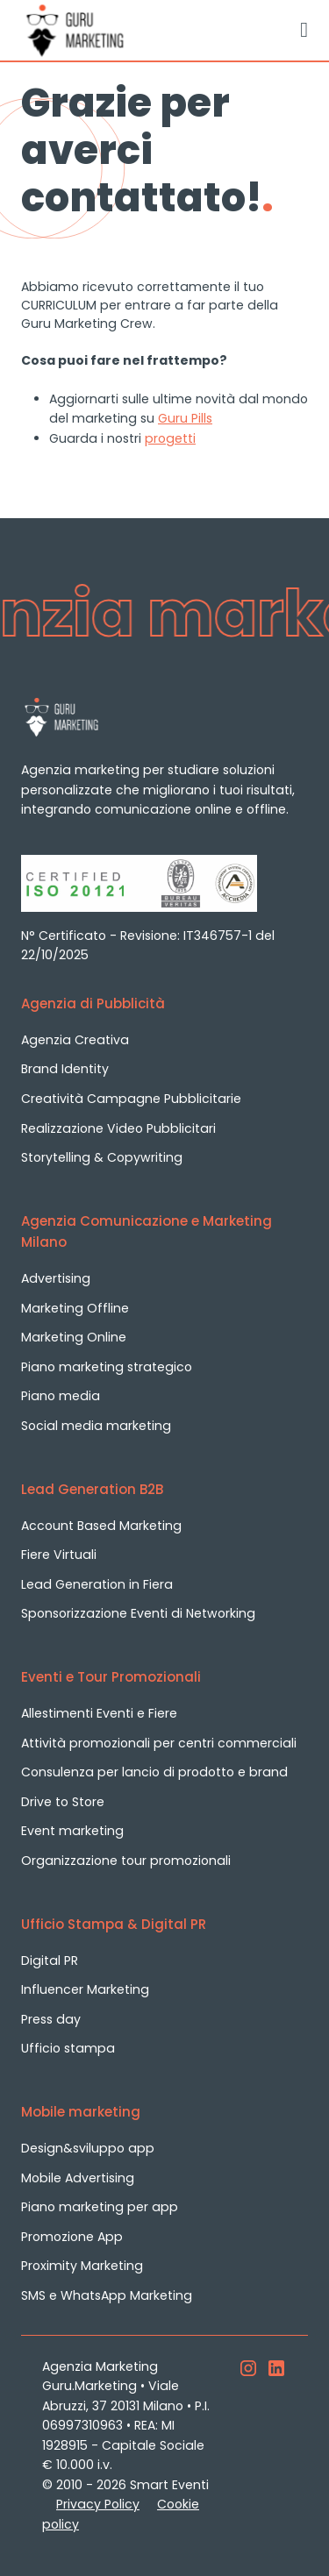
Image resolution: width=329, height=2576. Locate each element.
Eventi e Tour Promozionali (111, 1677)
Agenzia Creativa (75, 1040)
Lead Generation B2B (92, 1489)
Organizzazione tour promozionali (126, 1860)
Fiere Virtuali (59, 1554)
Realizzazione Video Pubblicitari (118, 1128)
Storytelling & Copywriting (101, 1157)
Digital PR (49, 1960)
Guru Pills (185, 418)
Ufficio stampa (68, 2048)
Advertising (55, 1278)
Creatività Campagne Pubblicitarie (131, 1098)
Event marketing (72, 1830)
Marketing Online (73, 1337)
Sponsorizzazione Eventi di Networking (138, 1613)
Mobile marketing (80, 2112)
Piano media (60, 1396)
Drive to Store (62, 1802)
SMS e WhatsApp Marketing (106, 2295)
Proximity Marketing (82, 2265)
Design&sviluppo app (87, 2148)
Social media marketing (96, 1425)
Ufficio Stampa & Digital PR (113, 1924)
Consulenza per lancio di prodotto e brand (154, 1772)
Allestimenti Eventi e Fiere (99, 1713)
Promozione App (72, 2236)
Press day (51, 2019)
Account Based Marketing (101, 1525)
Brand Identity (65, 1069)
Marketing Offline (75, 1308)
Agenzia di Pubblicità (93, 1003)
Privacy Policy (97, 2504)
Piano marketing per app (99, 2207)
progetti (170, 438)
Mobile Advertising (77, 2178)
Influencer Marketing (85, 1989)
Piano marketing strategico (106, 1367)
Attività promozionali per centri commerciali (159, 1743)
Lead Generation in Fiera (97, 1584)
